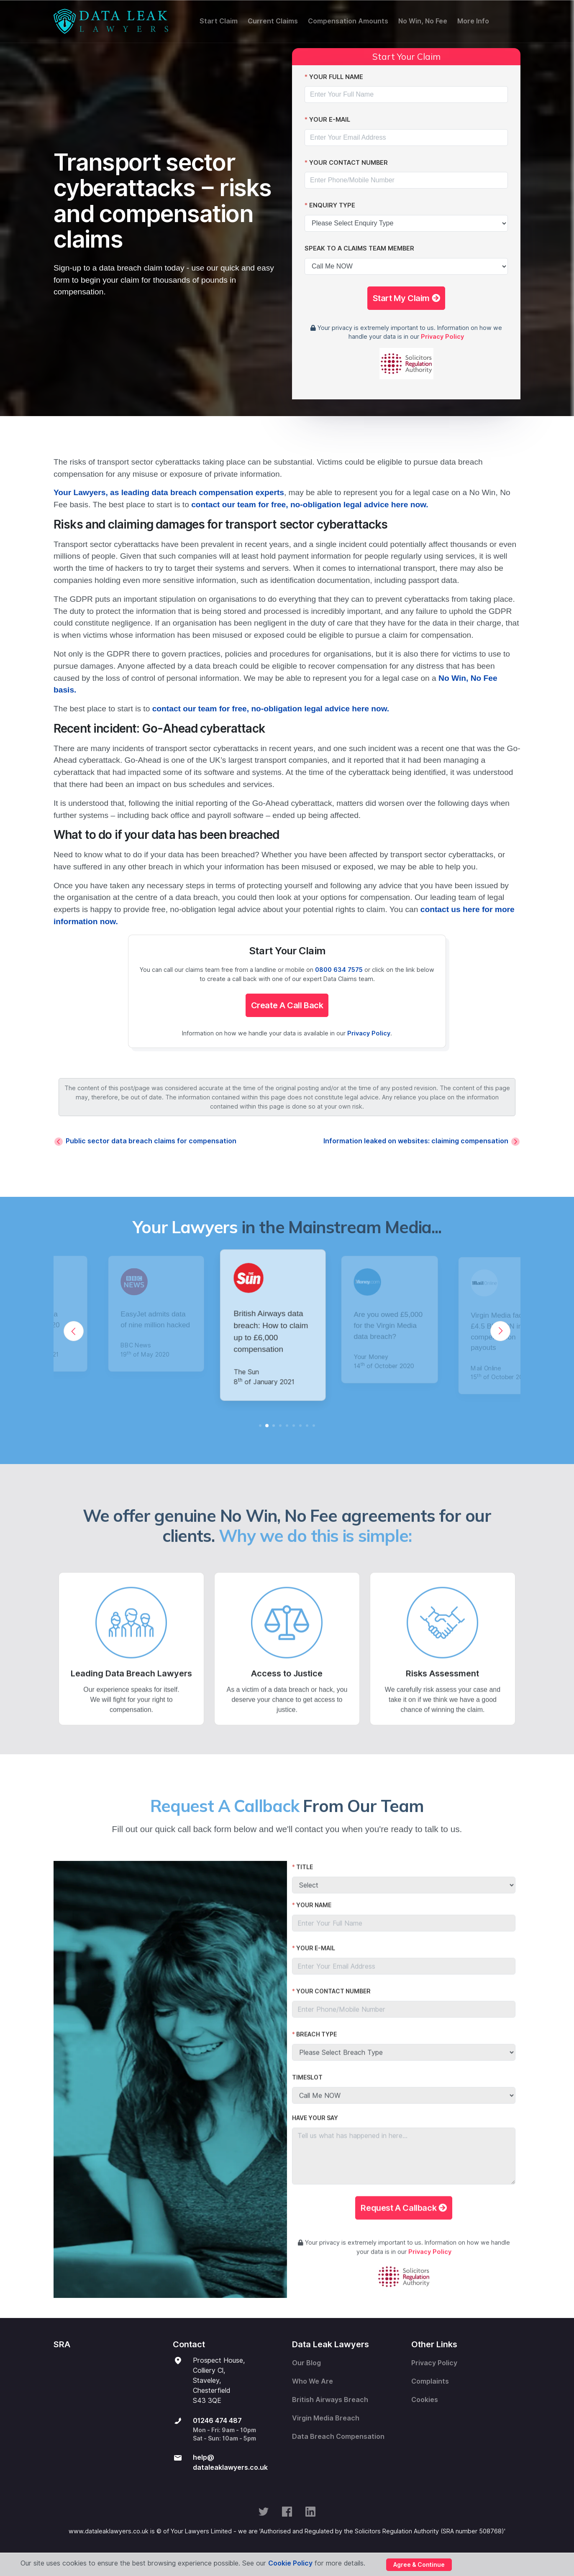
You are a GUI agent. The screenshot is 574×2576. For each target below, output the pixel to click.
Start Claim (219, 21)
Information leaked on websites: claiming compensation (415, 1141)
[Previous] (74, 1331)
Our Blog (306, 2363)
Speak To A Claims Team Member (359, 248)
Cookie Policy (290, 2563)
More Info (473, 21)
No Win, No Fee (422, 21)
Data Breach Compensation (338, 2437)
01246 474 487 (217, 2421)
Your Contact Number (348, 162)
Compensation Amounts (348, 21)
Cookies (424, 2400)
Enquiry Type (332, 205)
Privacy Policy (442, 336)
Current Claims (273, 21)
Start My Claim (406, 298)
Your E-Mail (329, 119)
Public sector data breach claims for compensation (151, 1141)
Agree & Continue (419, 2564)
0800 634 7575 (339, 969)
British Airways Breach (330, 2400)
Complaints (430, 2381)
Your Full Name (336, 76)
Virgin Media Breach (325, 2418)
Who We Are (312, 2381)
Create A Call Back (287, 1005)
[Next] (500, 1331)
